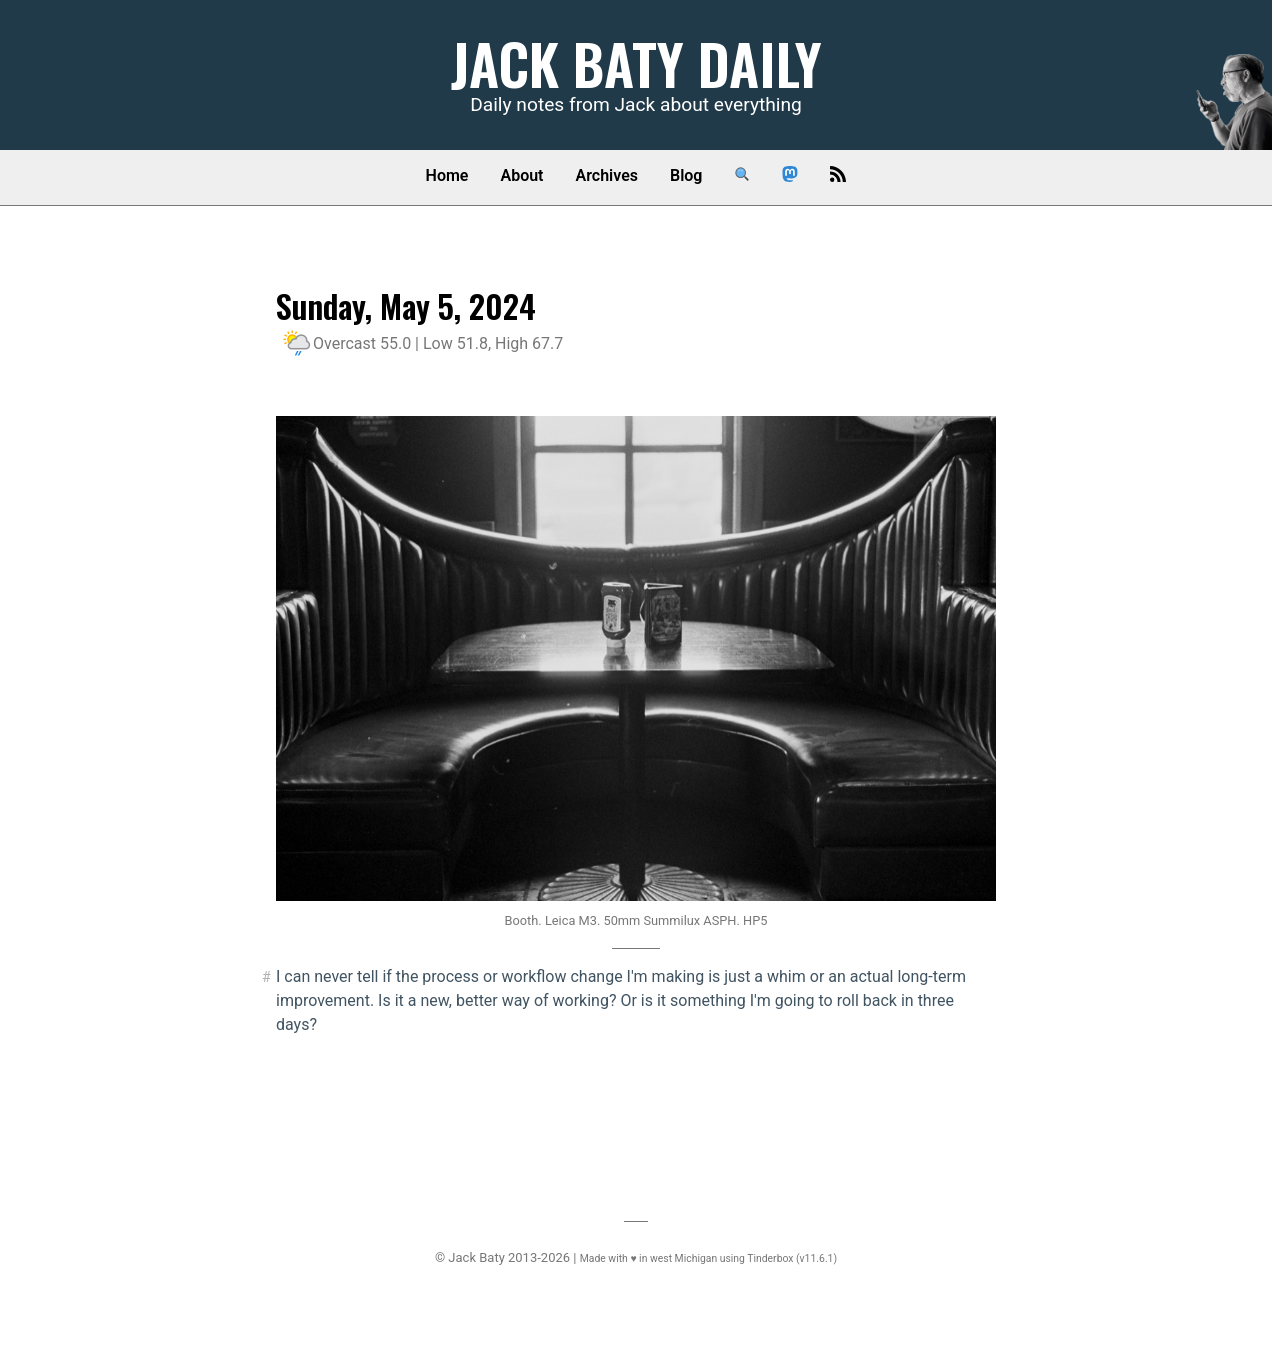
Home (447, 175)
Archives (607, 175)
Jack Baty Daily (636, 62)
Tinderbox (770, 1258)
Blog (686, 175)
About (521, 175)
